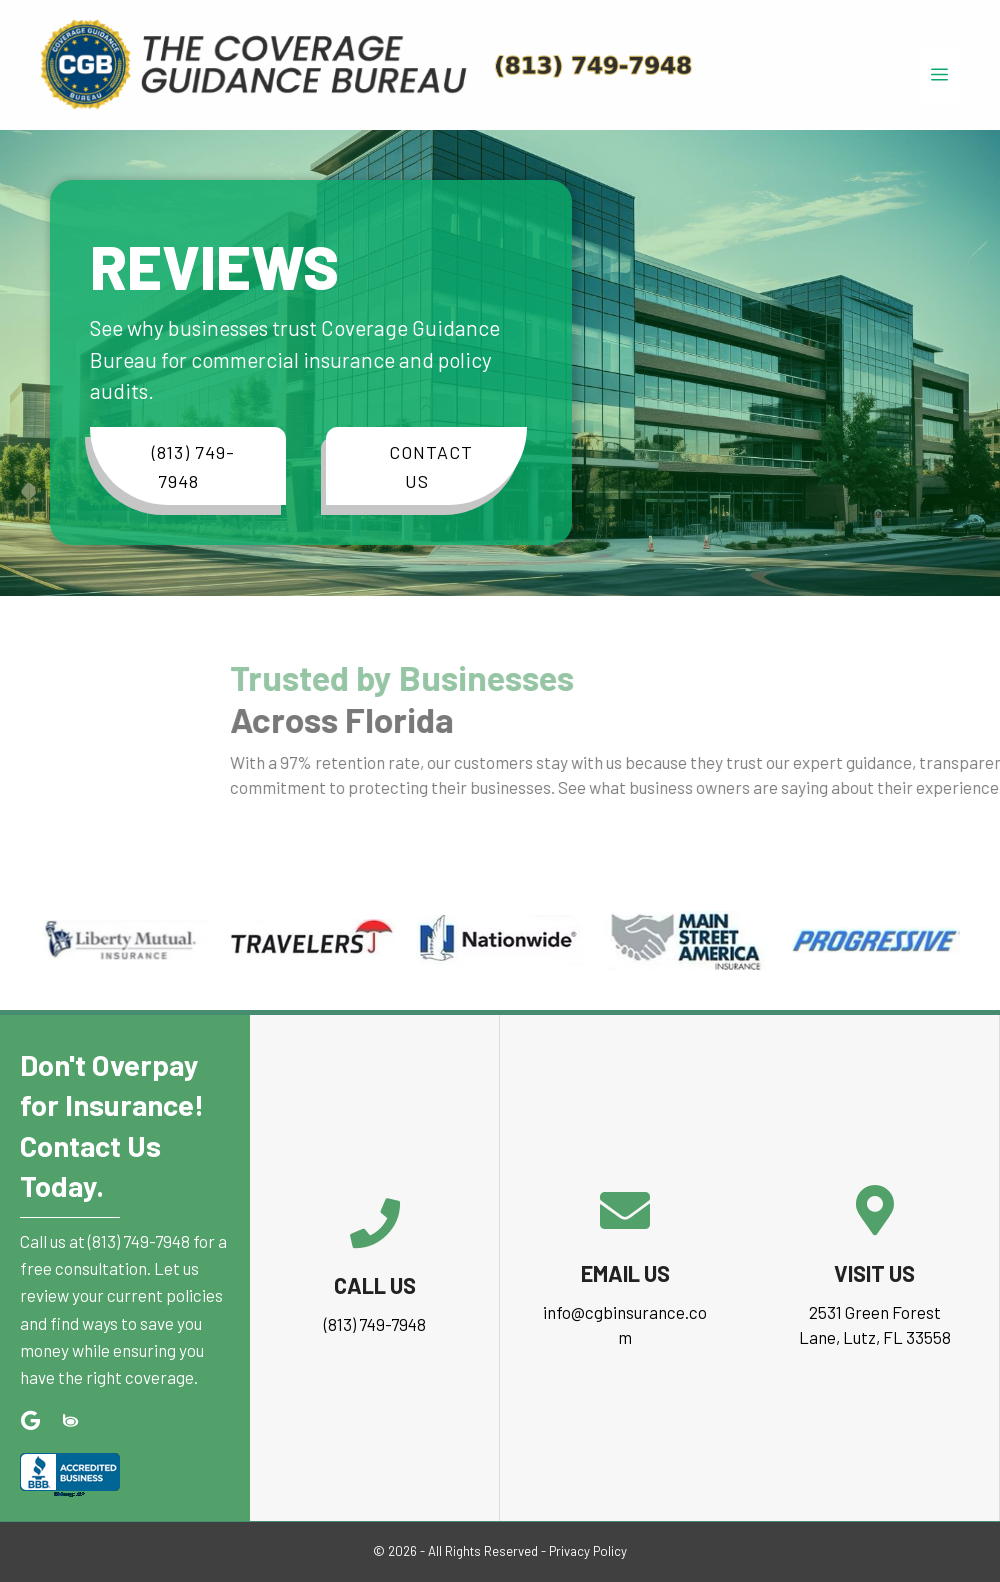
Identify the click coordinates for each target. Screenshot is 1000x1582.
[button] (188, 466)
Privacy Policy (588, 1551)
